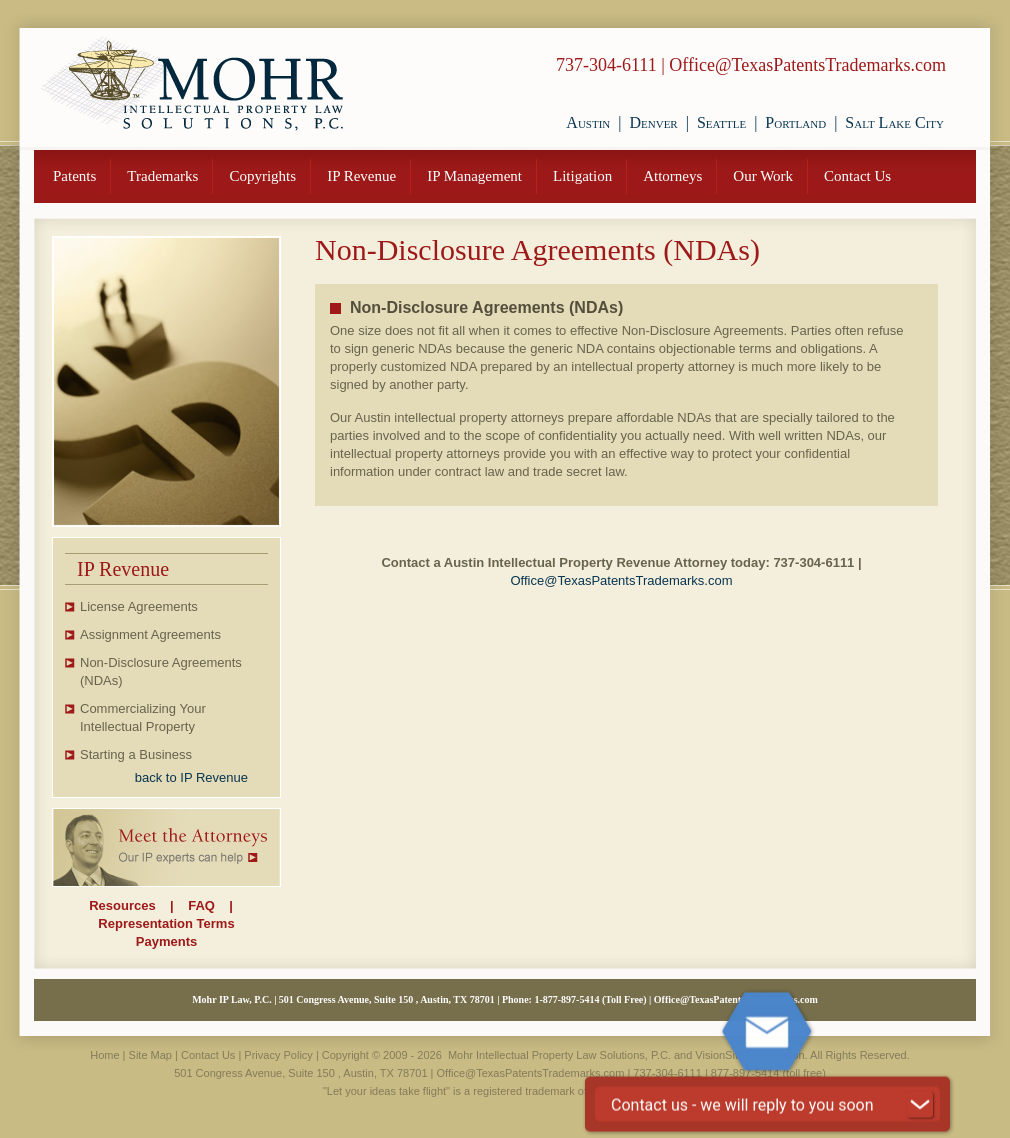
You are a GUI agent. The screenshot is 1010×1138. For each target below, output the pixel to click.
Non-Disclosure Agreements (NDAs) (161, 671)
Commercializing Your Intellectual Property (143, 717)
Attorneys (672, 176)
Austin (588, 122)
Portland (795, 122)
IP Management (474, 176)
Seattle (721, 122)
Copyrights (262, 176)
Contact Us (857, 176)
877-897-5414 (571, 999)
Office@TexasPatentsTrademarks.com (807, 65)
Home (104, 1055)
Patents (74, 176)
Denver (653, 122)
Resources (122, 905)
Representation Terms (166, 923)
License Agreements (139, 606)
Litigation (582, 176)
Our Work (763, 176)
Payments (166, 941)
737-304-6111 (606, 65)
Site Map (150, 1055)
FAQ (201, 905)
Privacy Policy (278, 1055)
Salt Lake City (894, 122)
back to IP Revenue (191, 777)
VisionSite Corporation (749, 1055)
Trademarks (162, 176)
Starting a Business (136, 754)
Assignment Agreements (150, 634)
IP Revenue (361, 176)
